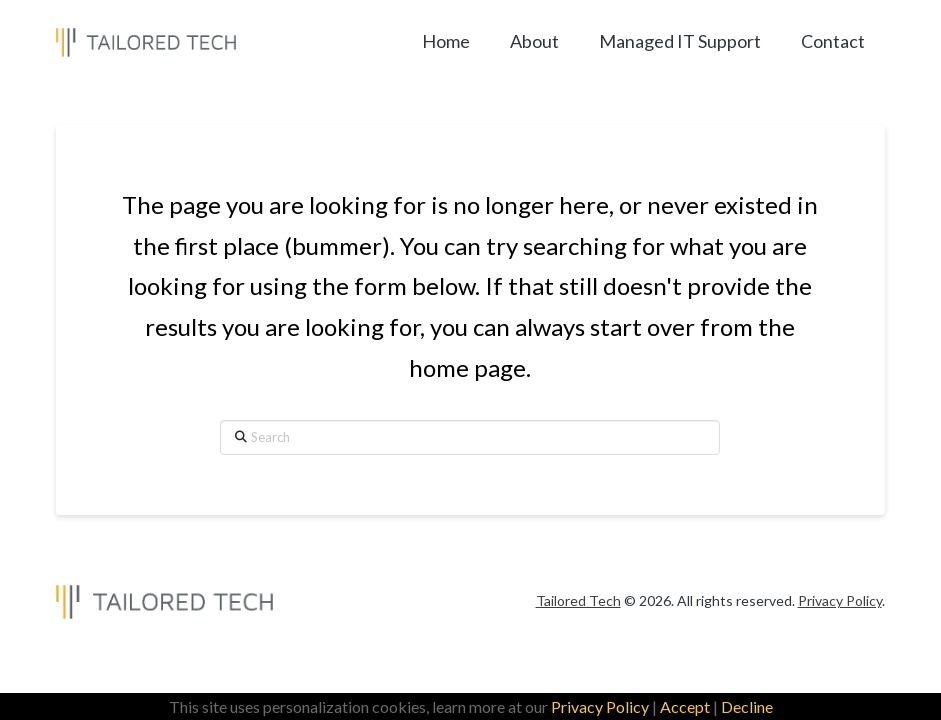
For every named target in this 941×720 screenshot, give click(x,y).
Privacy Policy (600, 706)
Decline (747, 706)
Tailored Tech (578, 600)
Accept (685, 706)
